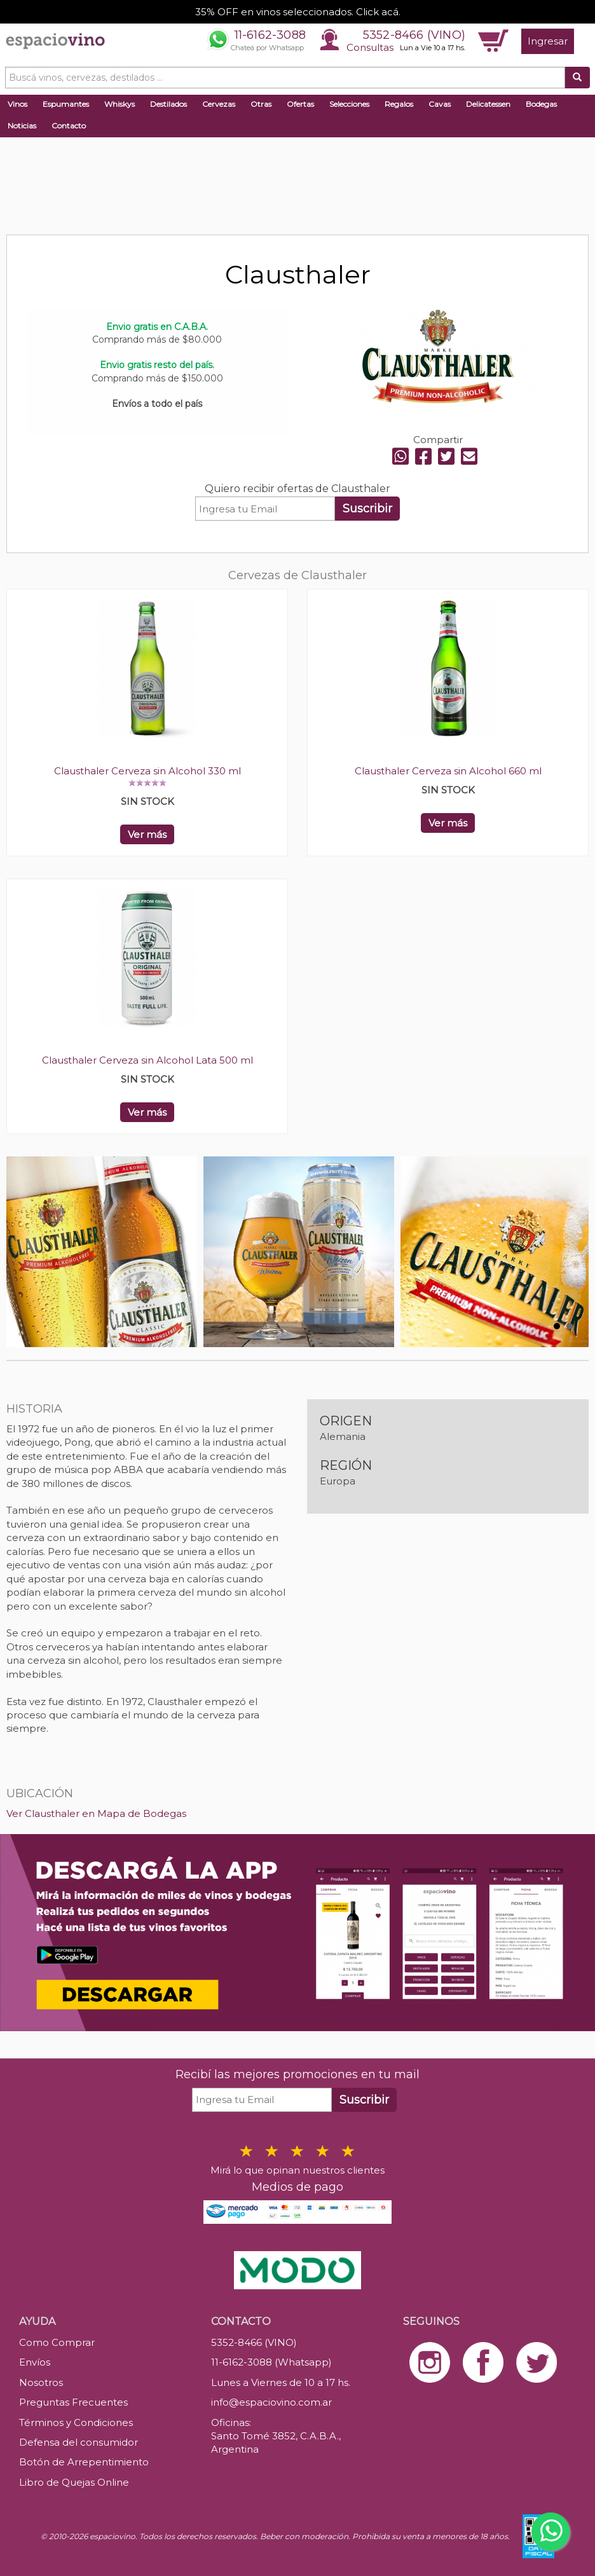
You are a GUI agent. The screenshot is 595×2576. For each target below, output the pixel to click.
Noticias (22, 125)
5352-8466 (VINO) (414, 35)
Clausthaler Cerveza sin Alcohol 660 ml (448, 771)
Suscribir (367, 509)
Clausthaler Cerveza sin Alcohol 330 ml (147, 771)
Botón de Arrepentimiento (84, 2462)
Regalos (399, 104)
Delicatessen (488, 104)
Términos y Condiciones (76, 2422)
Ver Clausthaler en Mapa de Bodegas (96, 1813)
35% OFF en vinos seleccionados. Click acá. (297, 12)
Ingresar (548, 41)
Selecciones (349, 104)
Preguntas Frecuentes (73, 2402)
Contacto (68, 125)
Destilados (168, 104)
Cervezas (218, 104)
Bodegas (541, 104)
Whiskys (119, 104)
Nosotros (41, 2382)
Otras (260, 104)
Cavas (439, 104)
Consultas (369, 47)
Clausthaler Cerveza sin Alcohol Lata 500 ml (147, 1060)
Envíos (34, 2362)
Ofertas (300, 104)
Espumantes (66, 104)
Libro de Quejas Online (74, 2482)
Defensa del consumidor (78, 2442)
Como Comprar (57, 2342)
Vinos (17, 104)
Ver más (147, 834)
